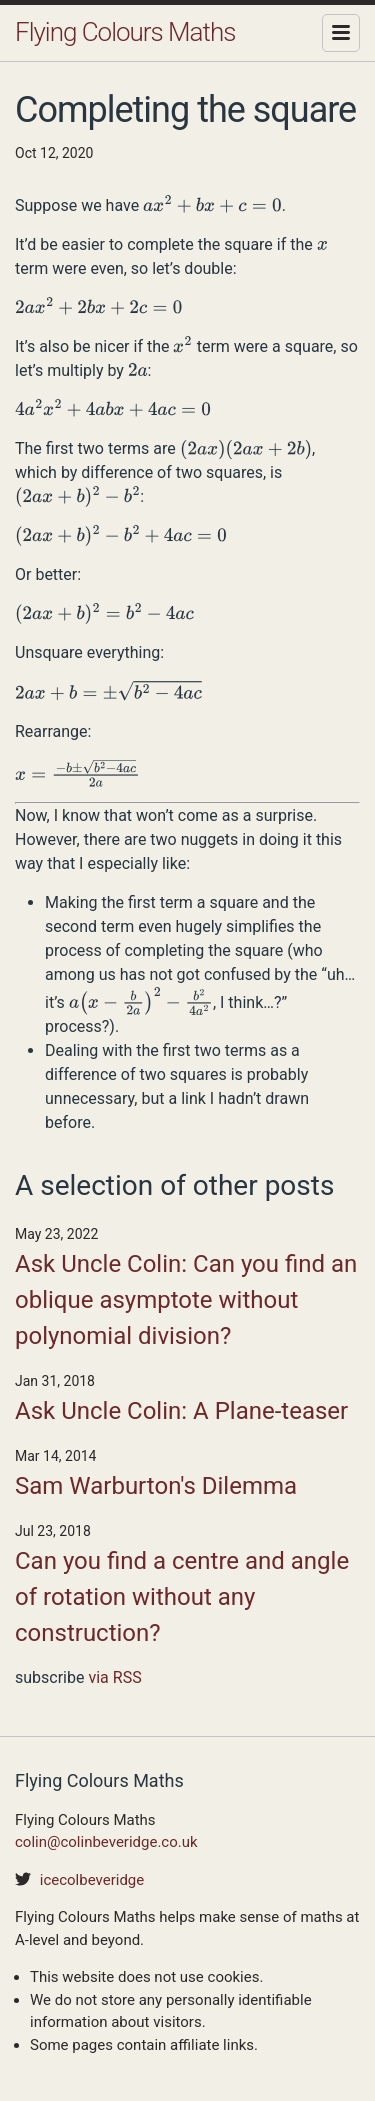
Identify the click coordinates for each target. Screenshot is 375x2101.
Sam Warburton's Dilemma (156, 1486)
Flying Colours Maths (125, 32)
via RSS (114, 1677)
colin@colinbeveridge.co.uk (106, 1842)
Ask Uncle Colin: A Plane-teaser (181, 1411)
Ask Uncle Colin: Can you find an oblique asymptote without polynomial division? (186, 1300)
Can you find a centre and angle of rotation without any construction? (182, 1597)
